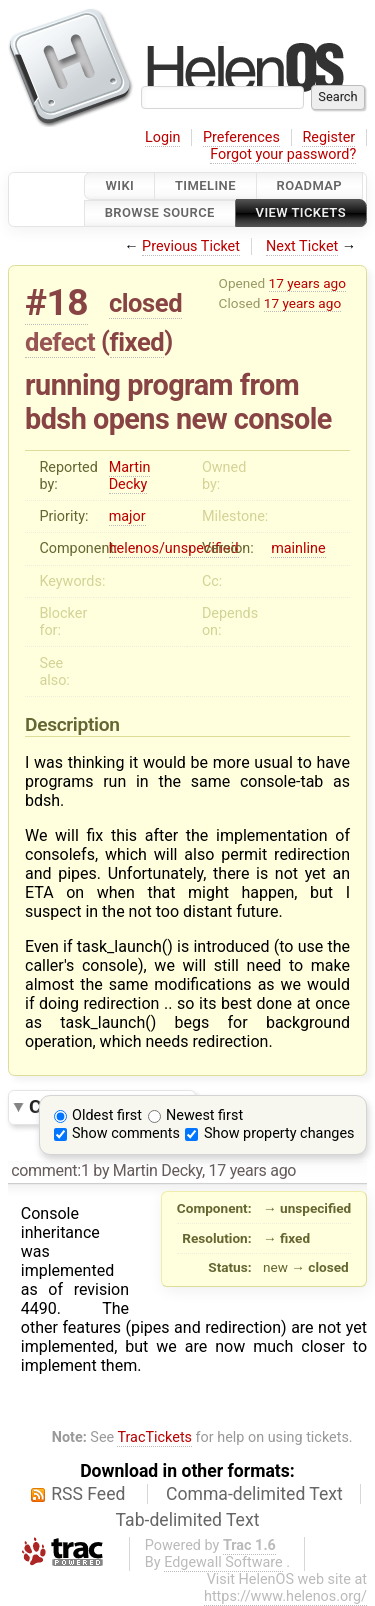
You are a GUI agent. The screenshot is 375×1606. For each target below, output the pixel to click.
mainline (298, 548)
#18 (56, 302)
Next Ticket (302, 246)
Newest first (204, 1115)
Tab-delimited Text (188, 1520)
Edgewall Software (223, 1562)
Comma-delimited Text (254, 1494)
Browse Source (160, 213)
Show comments (126, 1133)
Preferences (241, 137)
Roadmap (310, 185)
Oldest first (107, 1115)
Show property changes (279, 1133)
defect (60, 342)
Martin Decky (130, 476)
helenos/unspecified (174, 548)
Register (328, 137)
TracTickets (154, 1437)
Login (163, 137)
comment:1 (50, 1170)
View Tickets (301, 213)
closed (145, 303)
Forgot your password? (283, 154)
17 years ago (307, 283)
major (127, 516)
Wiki (119, 185)
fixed (137, 342)
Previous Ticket (191, 246)
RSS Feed (88, 1494)
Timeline (205, 185)
